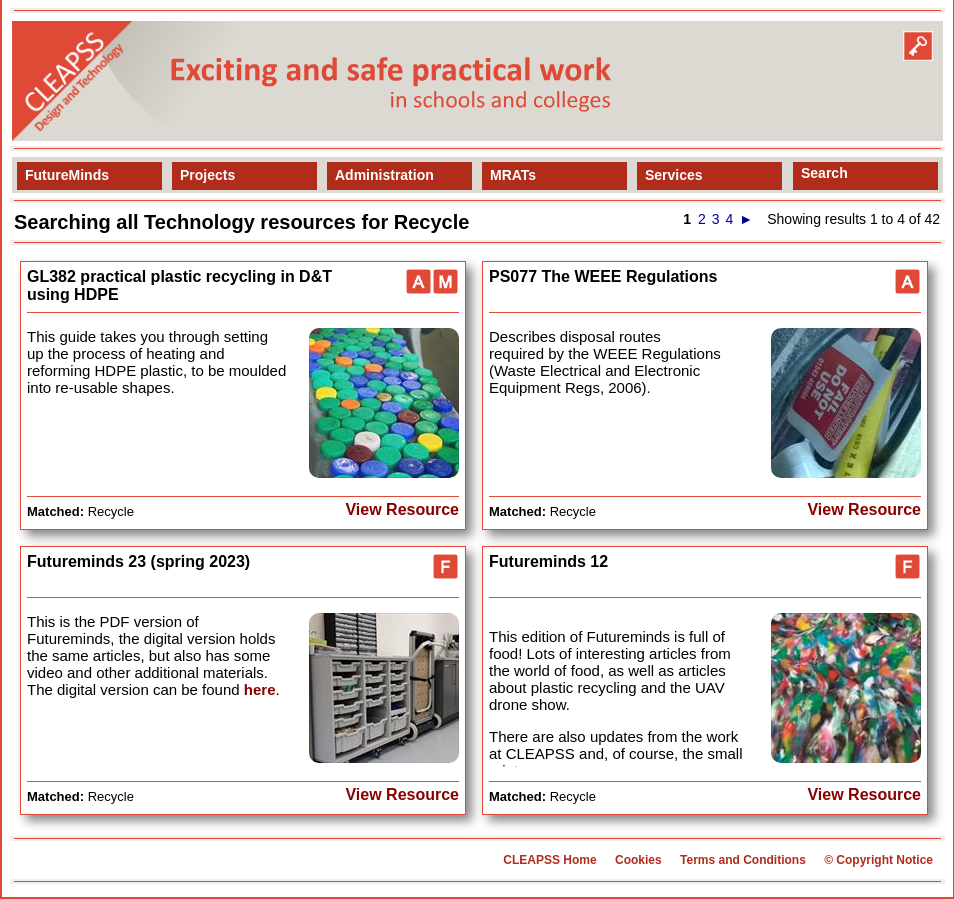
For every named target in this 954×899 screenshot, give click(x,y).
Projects (207, 175)
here (260, 689)
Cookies (638, 860)
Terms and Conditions (743, 860)
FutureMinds (67, 175)
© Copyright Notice (878, 860)
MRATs (513, 175)
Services (674, 175)
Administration (384, 175)
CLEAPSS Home (549, 860)
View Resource (402, 509)
